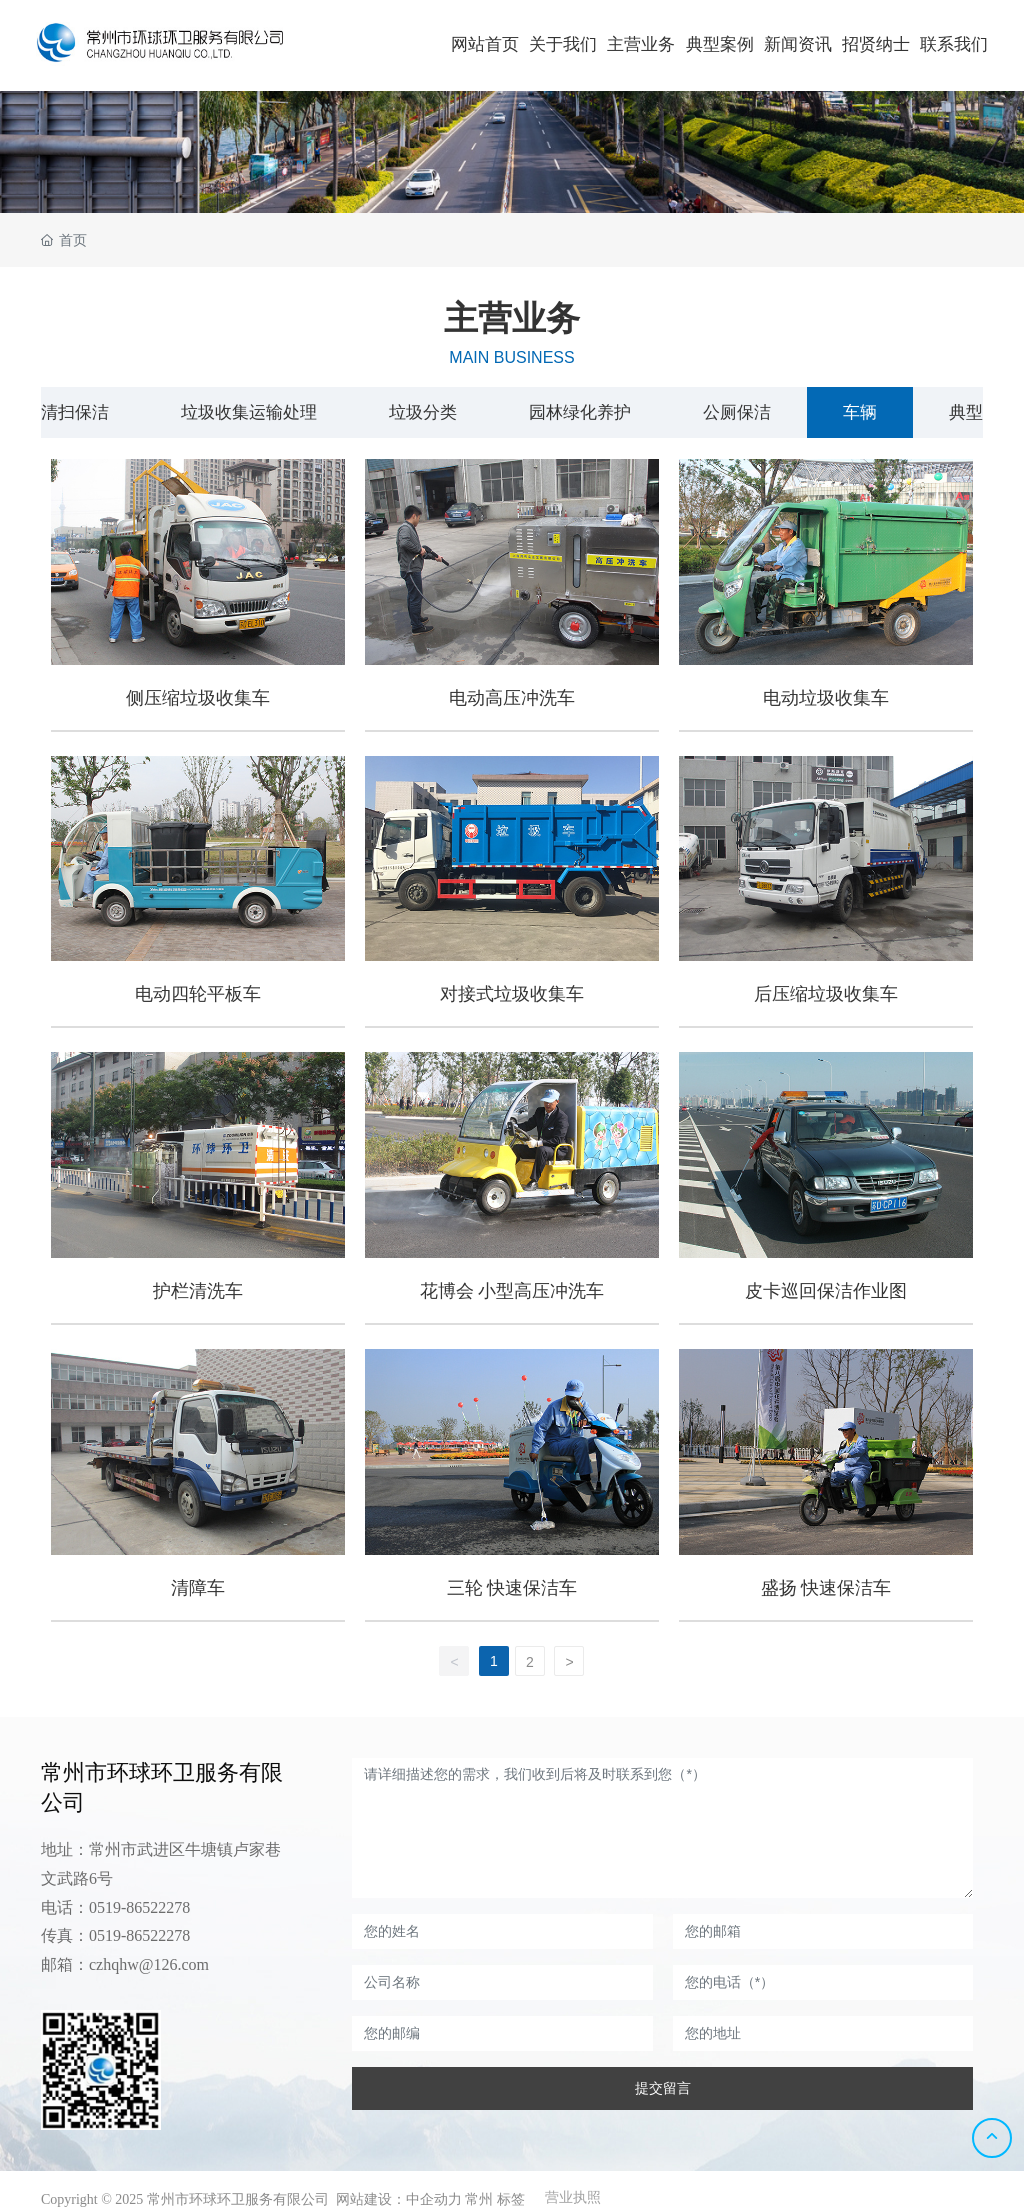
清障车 (198, 1588)
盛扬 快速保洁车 (826, 1588)
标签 (511, 2199)
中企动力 (434, 2199)
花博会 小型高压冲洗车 (512, 1291)
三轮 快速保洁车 (512, 1588)
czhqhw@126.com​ (149, 1964)
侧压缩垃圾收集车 (198, 698)
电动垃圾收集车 (826, 698)
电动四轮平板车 (198, 994)
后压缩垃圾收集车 (826, 994)
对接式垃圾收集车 (512, 994)
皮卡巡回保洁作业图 (826, 1291)
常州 (479, 2199)
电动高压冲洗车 (512, 698)
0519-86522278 (139, 1907)
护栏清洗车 (198, 1291)
